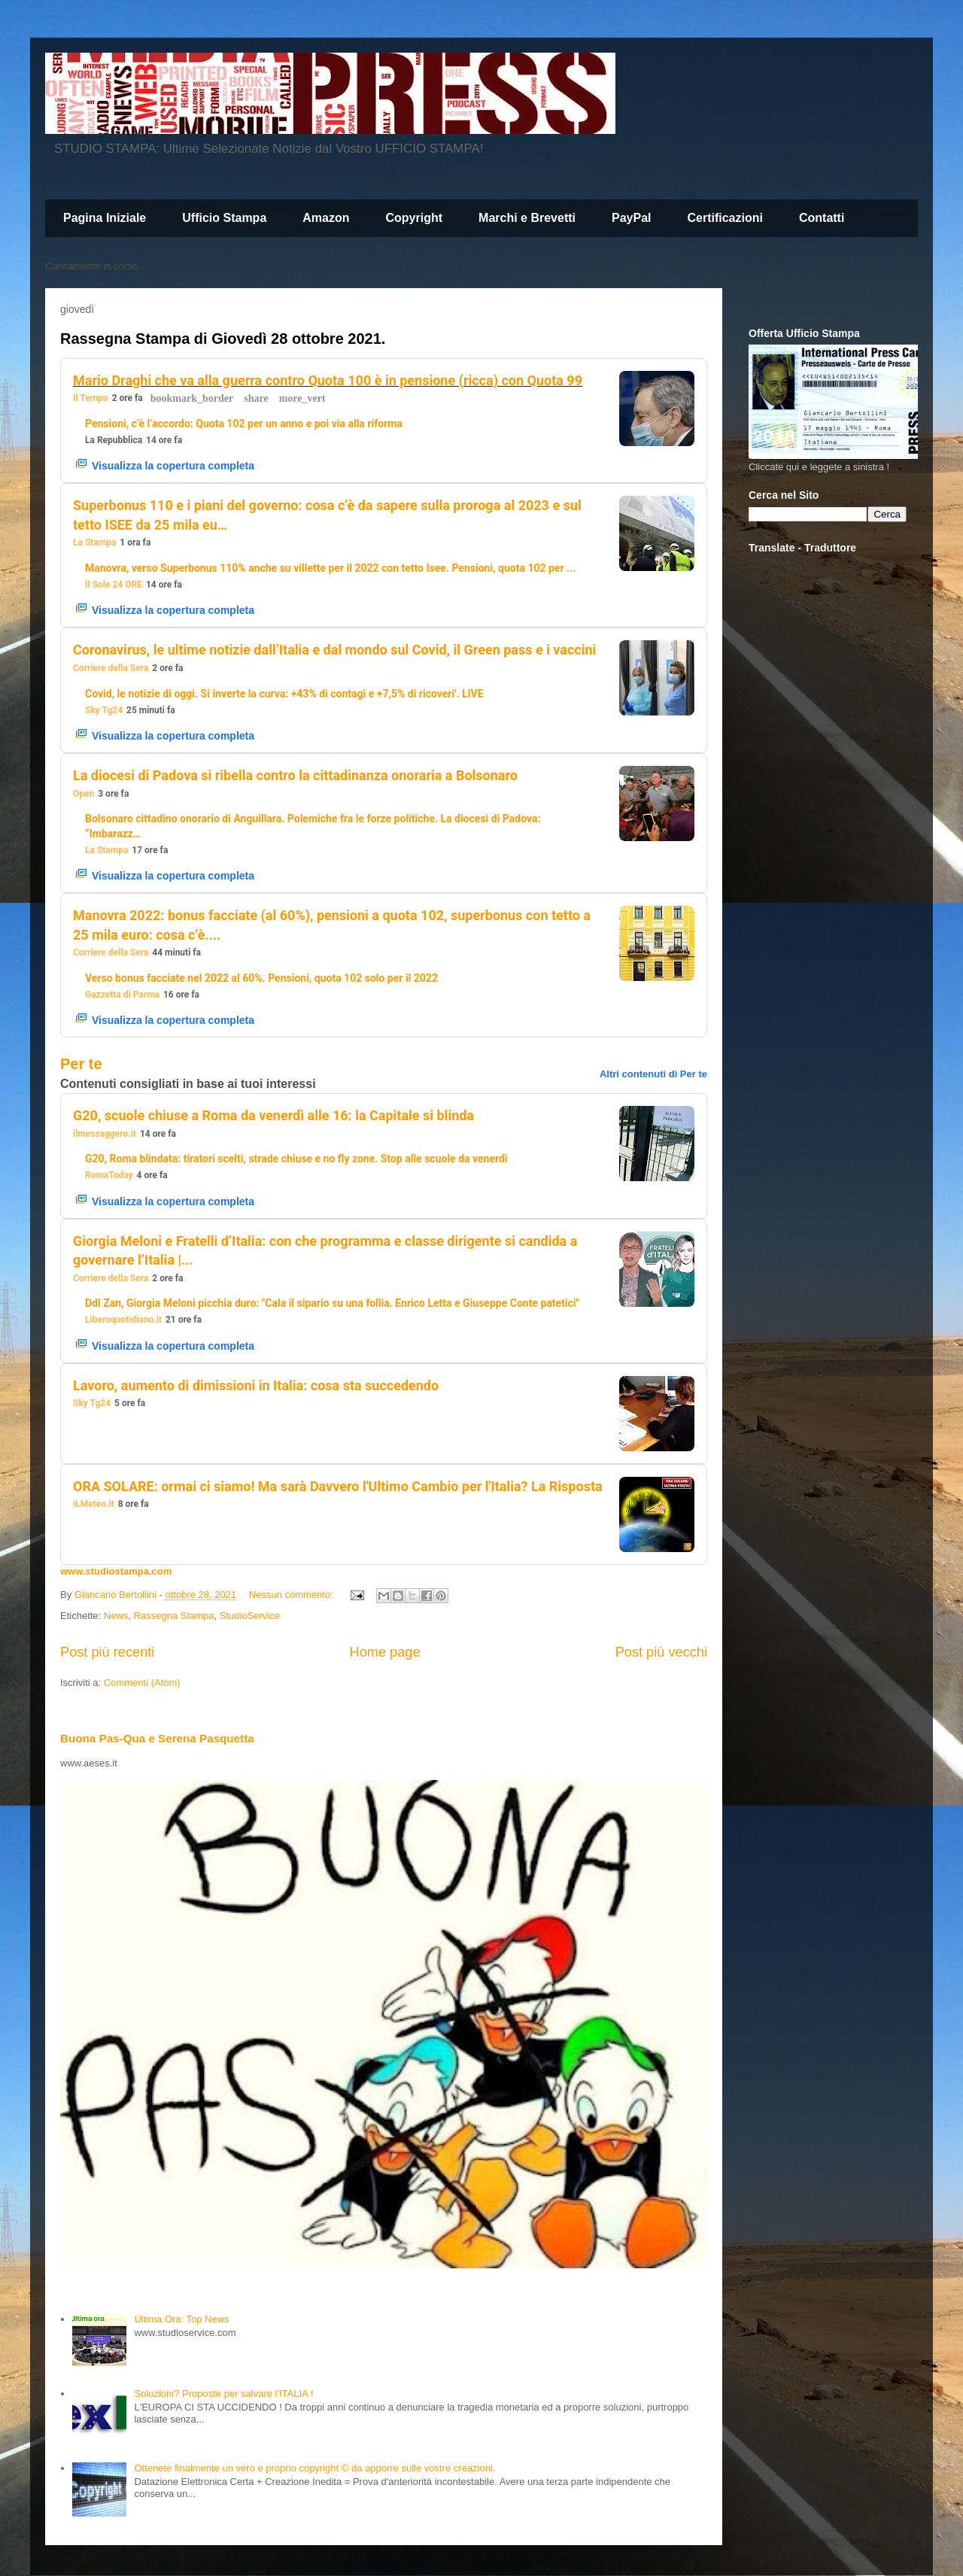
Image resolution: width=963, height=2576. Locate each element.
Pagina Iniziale (104, 217)
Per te (81, 1064)
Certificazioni (724, 217)
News (116, 1615)
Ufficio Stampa (224, 217)
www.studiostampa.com (116, 1571)
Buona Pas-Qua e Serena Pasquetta (157, 1738)
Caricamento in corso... (95, 266)
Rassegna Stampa (174, 1615)
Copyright (414, 217)
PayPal (631, 217)
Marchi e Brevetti (527, 217)
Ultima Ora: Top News (181, 2319)
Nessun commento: (292, 1594)
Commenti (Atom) (142, 1682)
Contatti (821, 217)
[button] (192, 399)
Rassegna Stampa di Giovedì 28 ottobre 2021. (222, 338)
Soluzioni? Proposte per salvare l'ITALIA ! (223, 2393)
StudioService (250, 1615)
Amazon (325, 217)
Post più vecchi (661, 1652)
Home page (385, 1652)
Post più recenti (107, 1652)
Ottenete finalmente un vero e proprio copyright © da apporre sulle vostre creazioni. (314, 2468)
